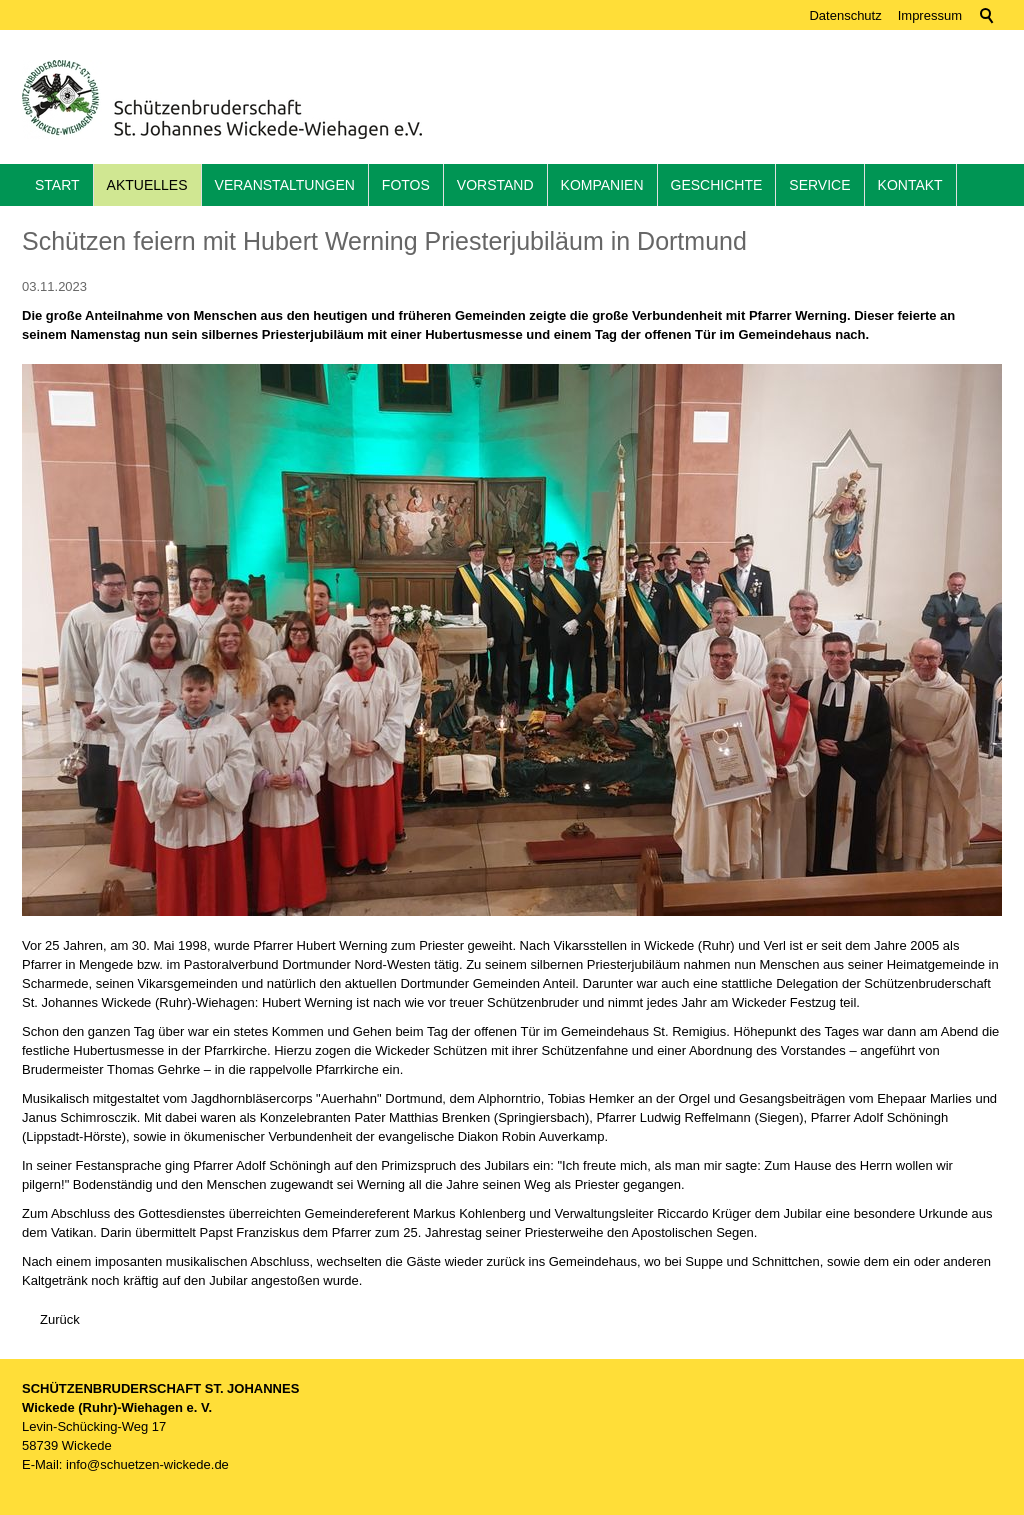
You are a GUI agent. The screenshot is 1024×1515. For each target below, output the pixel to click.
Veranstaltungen (285, 185)
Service (819, 185)
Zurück (60, 1319)
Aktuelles (147, 185)
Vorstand (495, 185)
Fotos (406, 185)
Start (57, 185)
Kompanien (602, 185)
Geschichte (717, 185)
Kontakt (910, 185)
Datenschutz (845, 15)
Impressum (930, 15)
